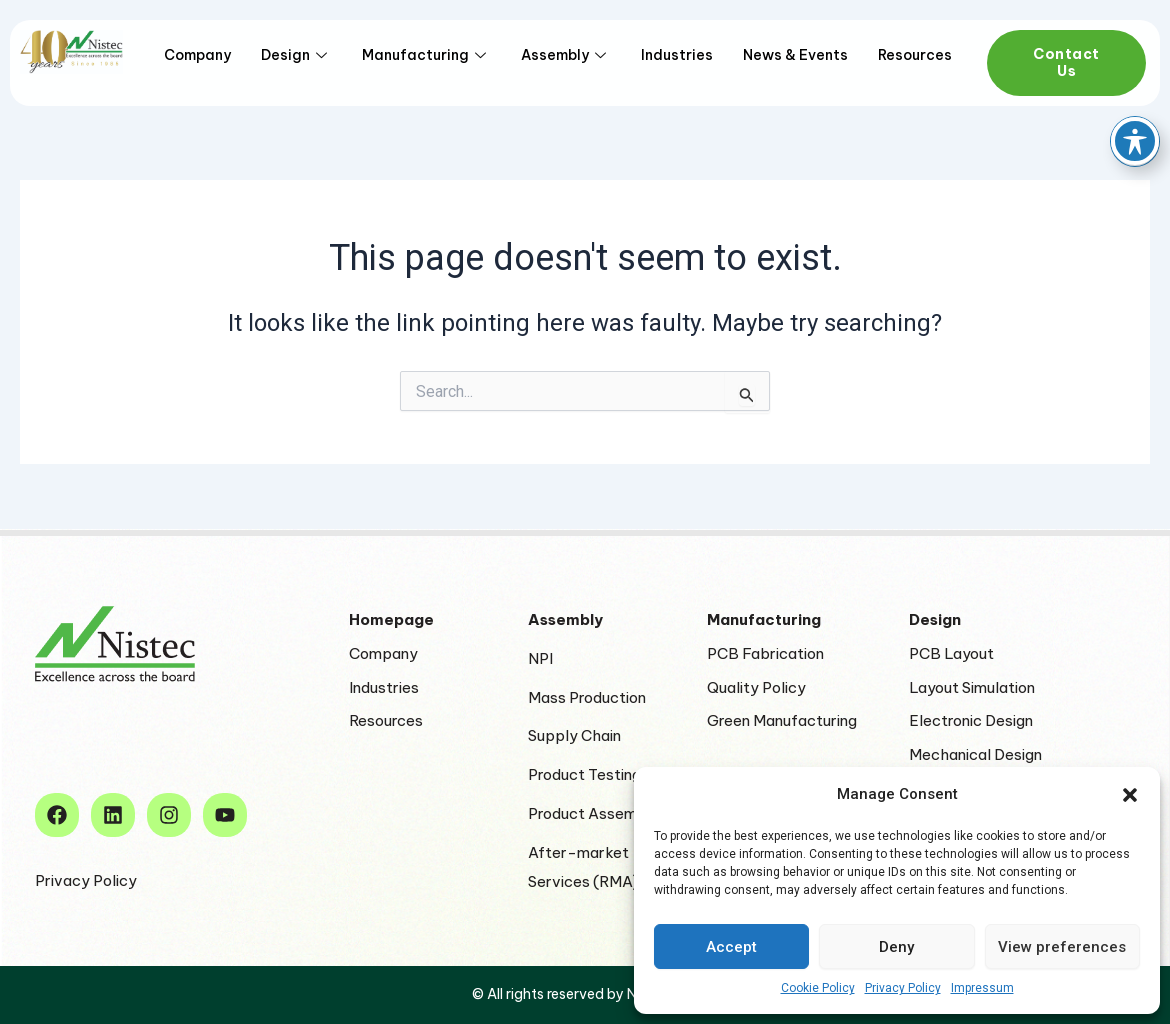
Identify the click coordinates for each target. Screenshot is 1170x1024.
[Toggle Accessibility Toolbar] (1135, 74)
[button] (1130, 795)
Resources (915, 55)
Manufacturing (426, 55)
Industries (677, 55)
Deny (896, 947)
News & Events (795, 55)
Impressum (982, 988)
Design (296, 55)
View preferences (1062, 947)
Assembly (566, 55)
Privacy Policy (903, 988)
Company (197, 55)
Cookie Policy (818, 988)
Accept (731, 947)
